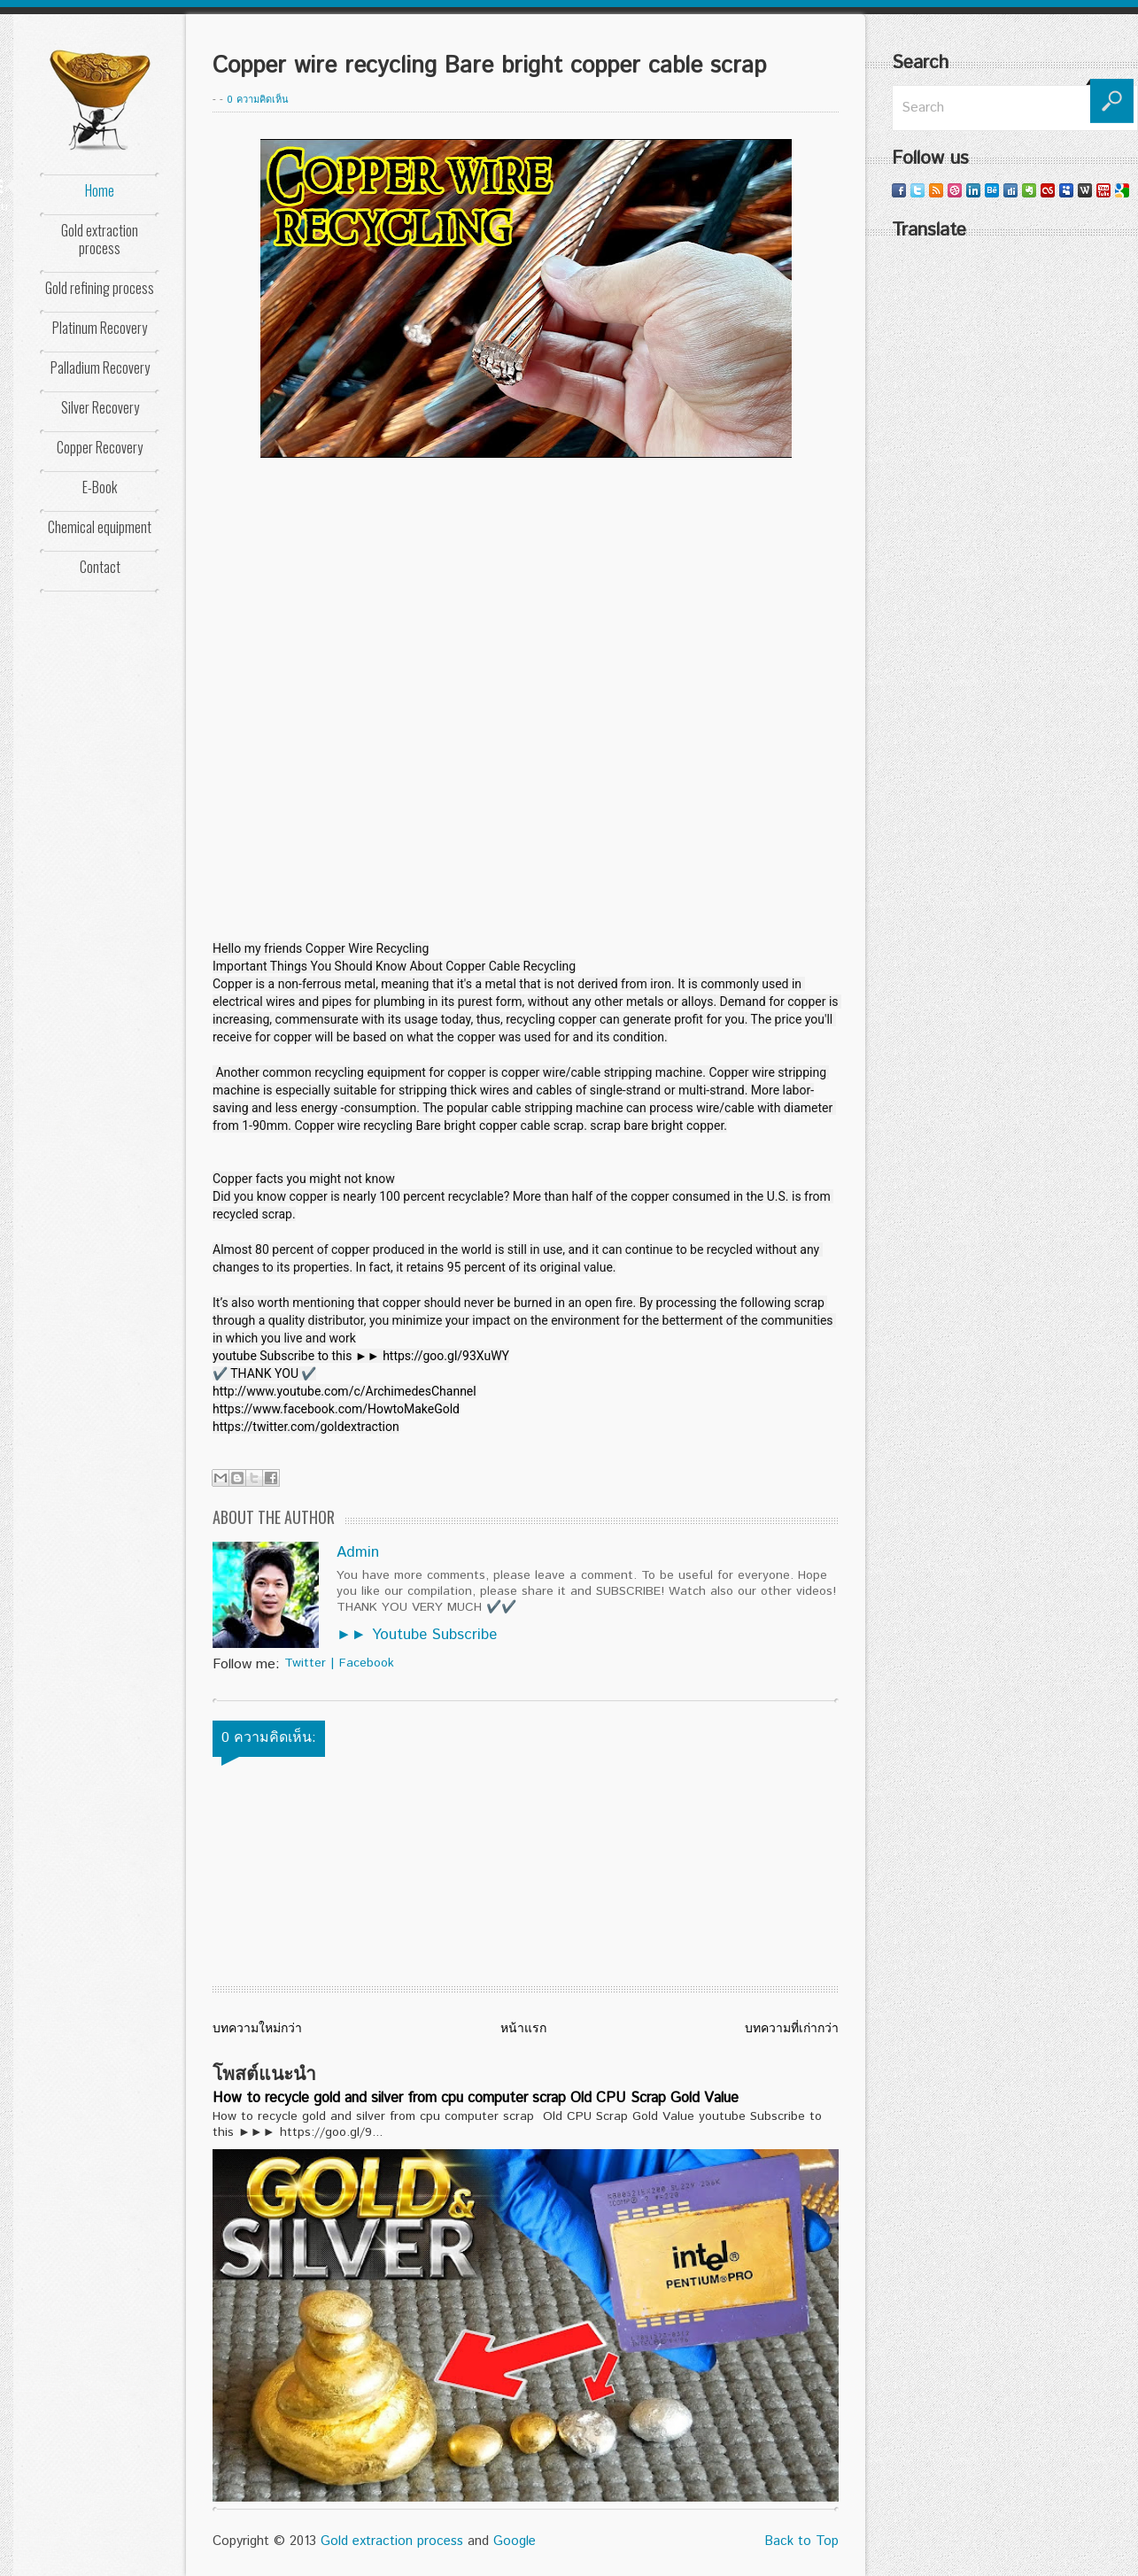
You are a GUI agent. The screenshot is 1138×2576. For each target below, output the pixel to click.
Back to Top (801, 2541)
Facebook (366, 1663)
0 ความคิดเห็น (258, 100)
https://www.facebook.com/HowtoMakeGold (336, 1409)
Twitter (305, 1663)
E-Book (99, 487)
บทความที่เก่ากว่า (792, 2029)
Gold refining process (99, 287)
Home (99, 190)
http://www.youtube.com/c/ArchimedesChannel (344, 1391)
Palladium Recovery (100, 367)
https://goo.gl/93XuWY (446, 1356)
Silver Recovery (100, 407)
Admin (358, 1552)
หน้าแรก (523, 2029)
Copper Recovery (100, 447)
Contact (100, 566)
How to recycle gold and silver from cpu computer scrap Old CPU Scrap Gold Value (476, 2098)
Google (514, 2541)
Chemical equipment (99, 527)
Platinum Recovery (99, 327)
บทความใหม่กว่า (257, 2029)
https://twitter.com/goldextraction (306, 1427)
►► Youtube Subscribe (417, 1634)
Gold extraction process (99, 239)
